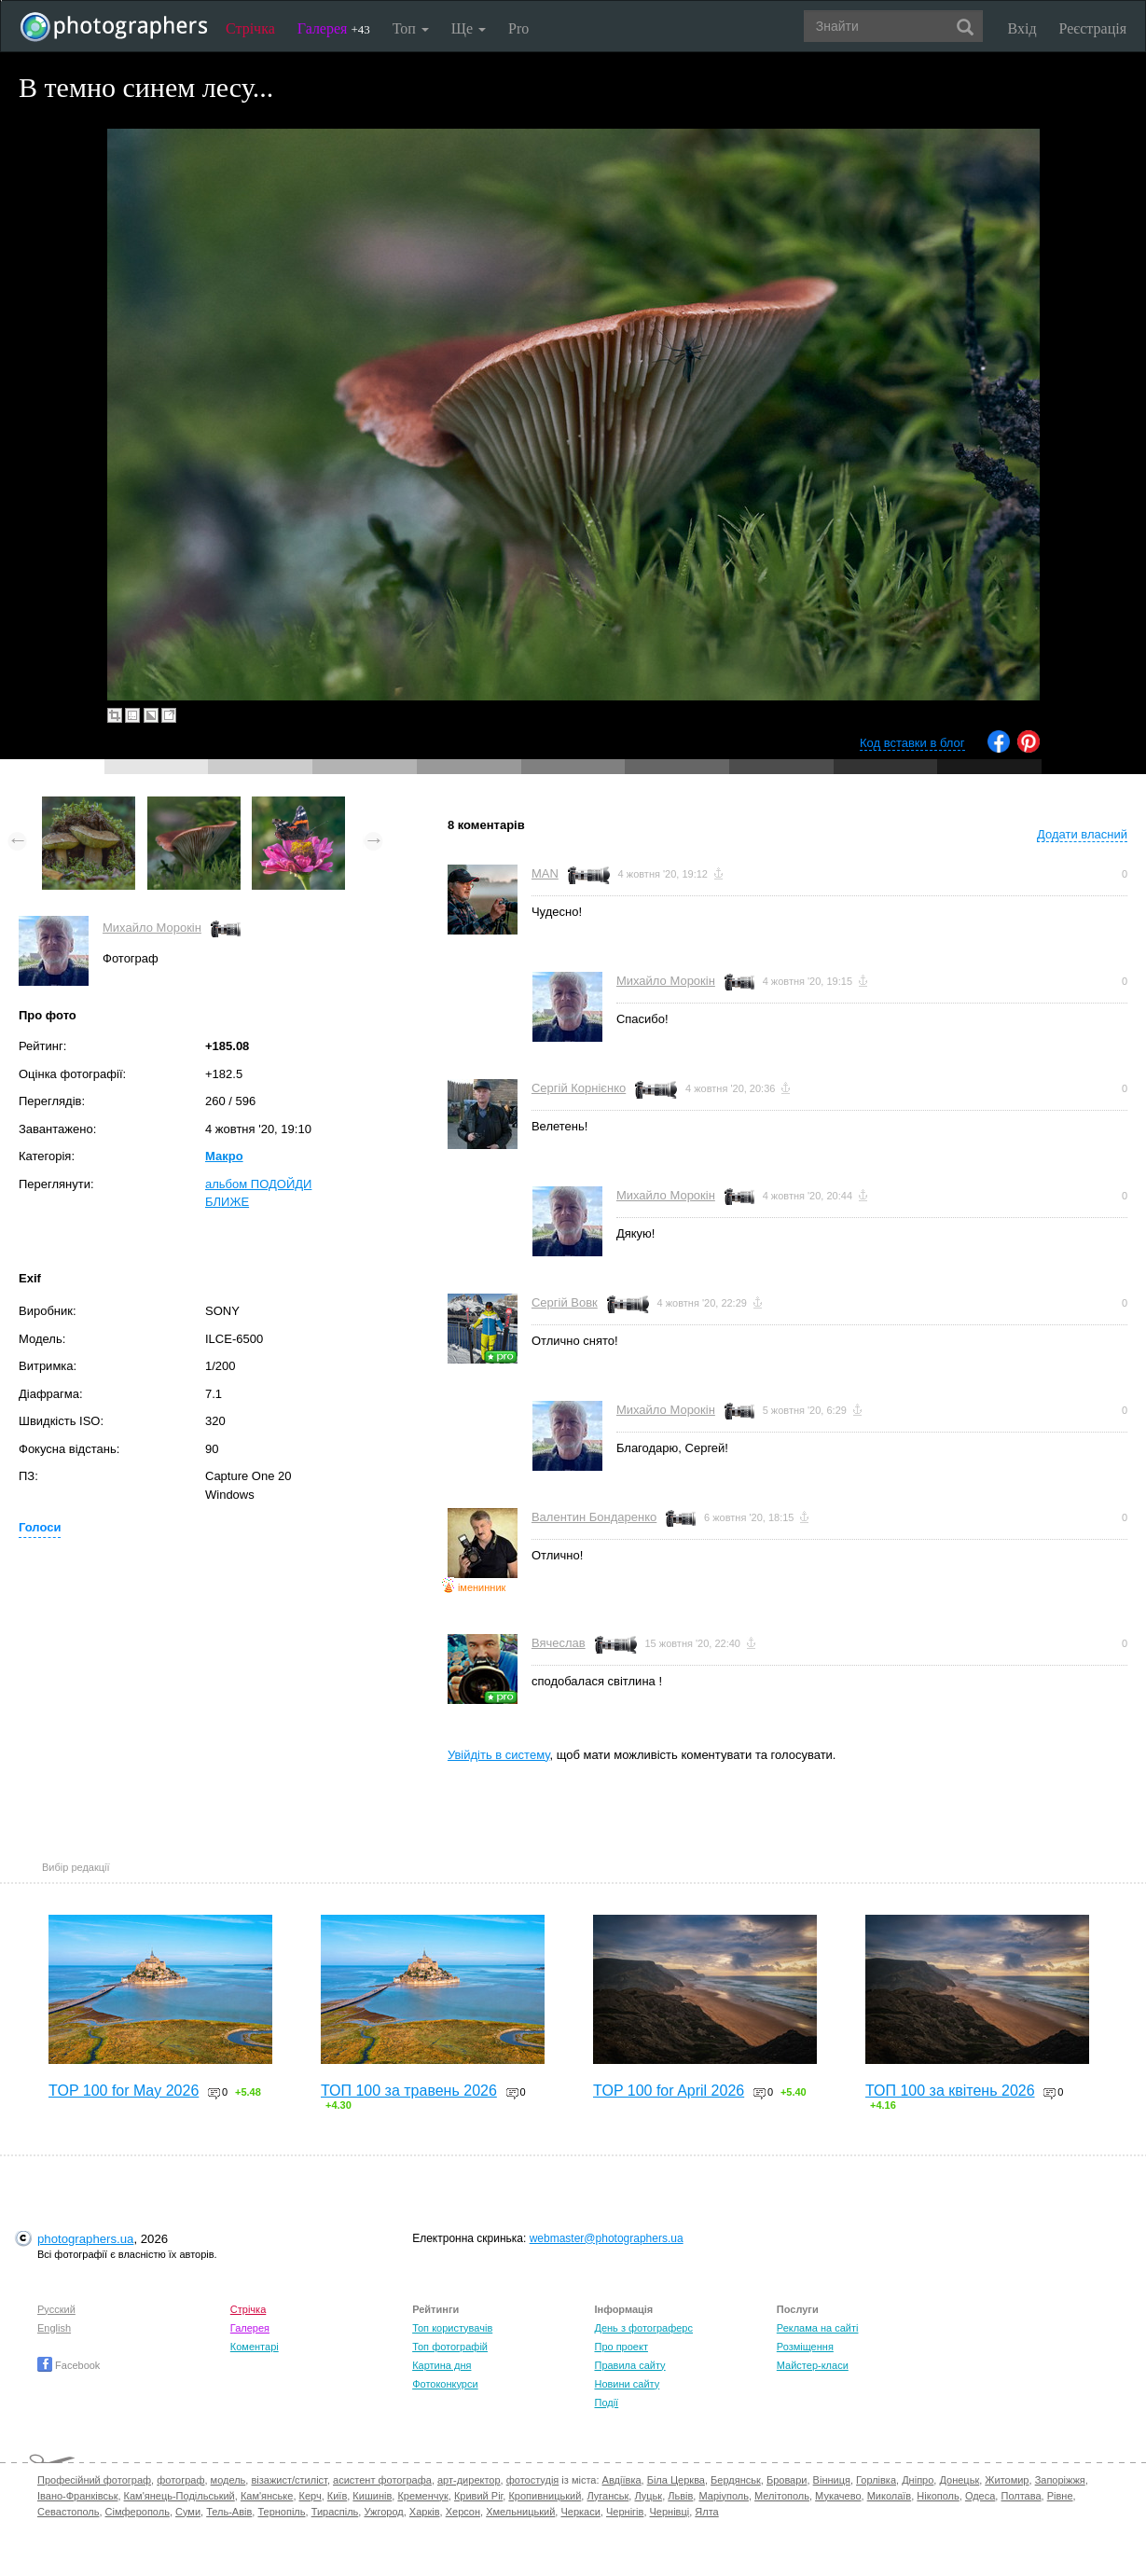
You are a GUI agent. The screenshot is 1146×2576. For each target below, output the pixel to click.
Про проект (620, 2346)
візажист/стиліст (288, 2480)
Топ (411, 28)
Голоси (40, 1527)
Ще (468, 28)
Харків (424, 2511)
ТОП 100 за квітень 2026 (950, 2090)
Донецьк (959, 2480)
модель (228, 2480)
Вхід (1022, 28)
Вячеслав (559, 1643)
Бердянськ (736, 2480)
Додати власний (1082, 834)
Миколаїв (889, 2495)
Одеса (980, 2495)
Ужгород (383, 2511)
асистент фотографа (382, 2480)
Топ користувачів (452, 2328)
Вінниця (831, 2480)
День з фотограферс (643, 2328)
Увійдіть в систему (499, 1755)
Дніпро (917, 2480)
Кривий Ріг (478, 2495)
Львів (680, 2495)
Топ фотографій (450, 2346)
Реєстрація (1092, 28)
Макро (224, 1156)
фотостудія (532, 2480)
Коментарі (254, 2346)
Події (606, 2402)
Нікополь (938, 2495)
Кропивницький (544, 2495)
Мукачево (838, 2495)
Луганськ (607, 2495)
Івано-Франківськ (77, 2495)
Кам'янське (267, 2495)
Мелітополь (781, 2495)
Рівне (1060, 2495)
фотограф (180, 2480)
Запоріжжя (1060, 2480)
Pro (518, 28)
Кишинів (372, 2495)
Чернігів (624, 2511)
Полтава (1021, 2495)
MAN (545, 873)
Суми (187, 2511)
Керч (310, 2495)
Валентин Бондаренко (594, 1517)
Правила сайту (629, 2365)
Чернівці (670, 2511)
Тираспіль (335, 2511)
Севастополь (68, 2511)
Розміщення (805, 2346)
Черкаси (580, 2511)
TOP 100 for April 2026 (668, 2090)
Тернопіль (281, 2511)
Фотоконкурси (444, 2383)
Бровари (787, 2480)
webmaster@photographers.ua (606, 2238)
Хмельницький (520, 2511)
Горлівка (876, 2480)
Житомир (1007, 2480)
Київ (337, 2495)
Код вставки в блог (912, 743)
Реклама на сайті (818, 2328)
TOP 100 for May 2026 (123, 2090)
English (54, 2328)
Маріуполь (723, 2495)
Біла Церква (676, 2480)
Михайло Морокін (152, 928)
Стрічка (250, 28)
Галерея (333, 28)
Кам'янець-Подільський (179, 2495)
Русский (56, 2309)
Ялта (706, 2511)
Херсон (463, 2511)
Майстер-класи (813, 2365)
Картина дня (441, 2365)
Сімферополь (137, 2511)
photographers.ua (85, 2239)
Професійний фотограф (94, 2480)
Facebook (68, 2365)
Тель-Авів (229, 2511)
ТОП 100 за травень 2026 (409, 2090)
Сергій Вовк (565, 1302)
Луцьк (648, 2495)
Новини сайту (626, 2383)
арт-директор (469, 2480)
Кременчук (422, 2495)
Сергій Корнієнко (579, 1088)
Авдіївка (622, 2480)
